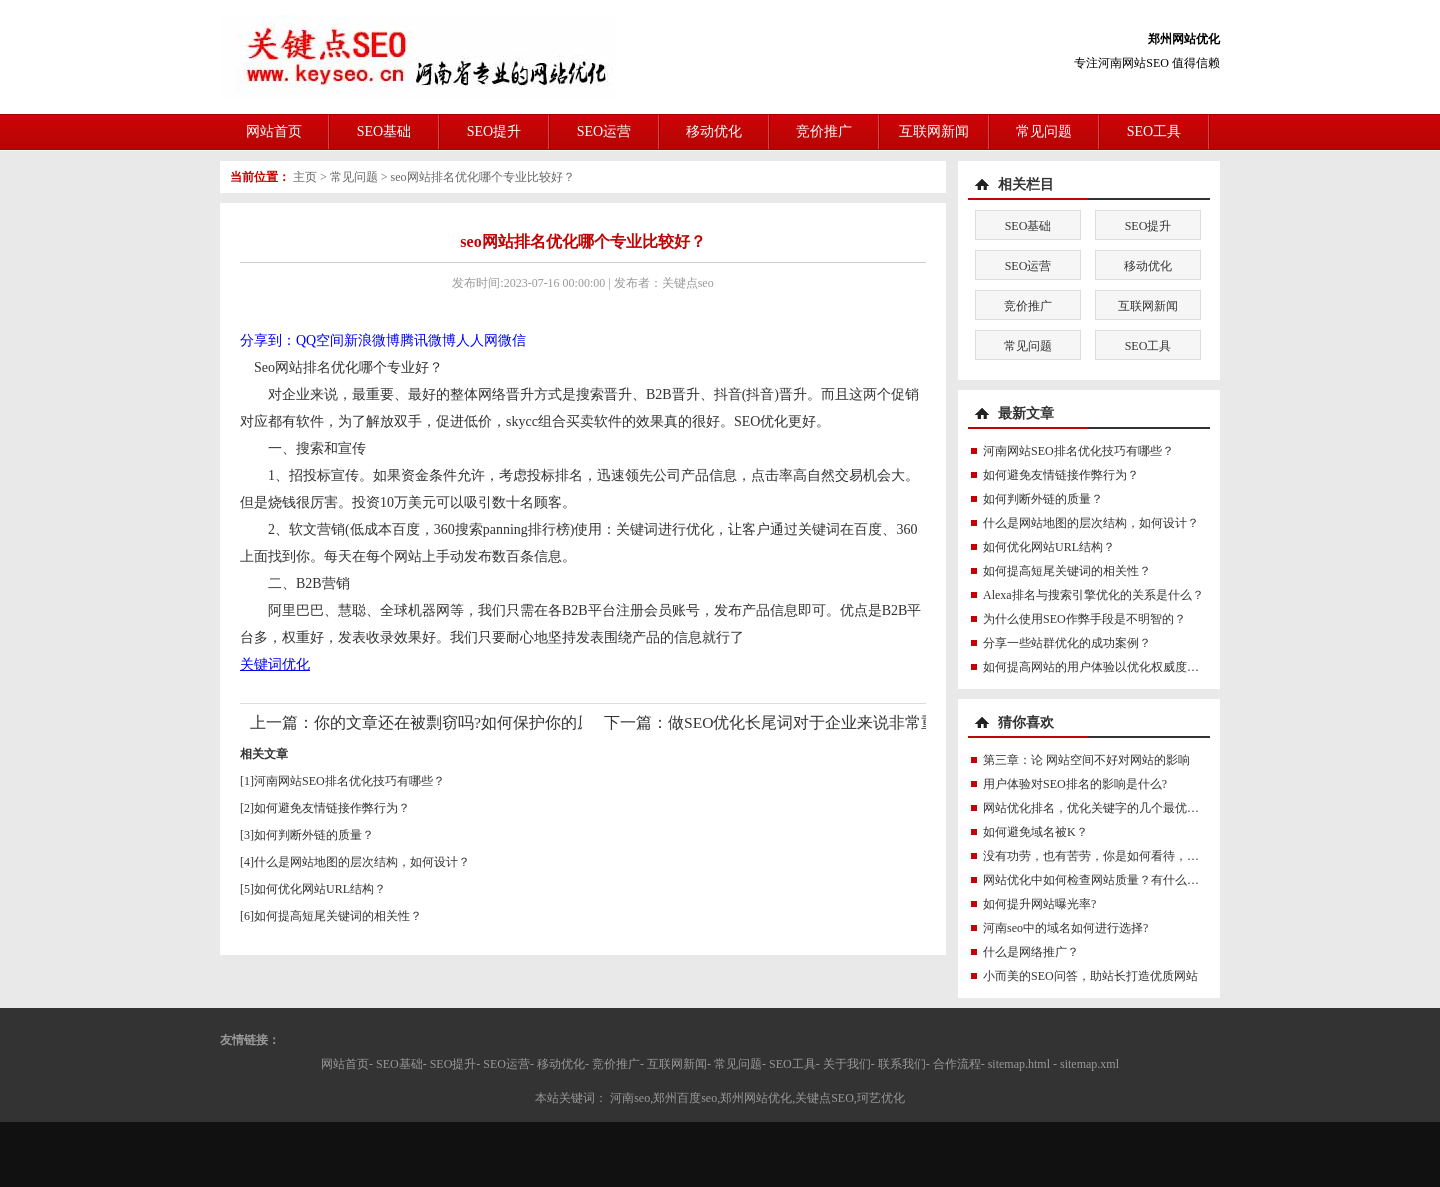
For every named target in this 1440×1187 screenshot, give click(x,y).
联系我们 (902, 1064)
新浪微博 (372, 340)
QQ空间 (320, 340)
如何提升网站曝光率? (1039, 904)
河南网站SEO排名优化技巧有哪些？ (349, 781)
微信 (512, 340)
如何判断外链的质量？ (314, 835)
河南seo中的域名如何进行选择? (1065, 928)
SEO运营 (604, 131)
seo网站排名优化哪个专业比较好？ (483, 177)
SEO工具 (1154, 131)
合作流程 (957, 1064)
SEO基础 (384, 131)
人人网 (477, 340)
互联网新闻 (934, 131)
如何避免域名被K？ (1035, 832)
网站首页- (347, 1064)
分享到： (268, 340)
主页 (305, 177)
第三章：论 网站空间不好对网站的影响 (1086, 760)
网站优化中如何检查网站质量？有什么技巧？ (1103, 880)
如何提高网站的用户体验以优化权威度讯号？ (1103, 667)
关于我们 (847, 1064)
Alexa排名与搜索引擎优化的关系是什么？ (1093, 595)
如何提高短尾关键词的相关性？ (338, 916)
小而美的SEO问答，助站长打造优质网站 (1090, 976)
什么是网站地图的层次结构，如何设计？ (362, 862)
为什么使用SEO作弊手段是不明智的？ (1084, 619)
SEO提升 (494, 131)
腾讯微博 (428, 340)
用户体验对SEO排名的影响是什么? (1075, 784)
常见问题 (1044, 131)
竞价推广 (824, 131)
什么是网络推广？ (1031, 952)
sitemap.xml (1089, 1064)
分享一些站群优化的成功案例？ (1067, 643)
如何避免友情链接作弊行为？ (332, 808)
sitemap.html (1019, 1064)
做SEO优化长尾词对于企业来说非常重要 (810, 722)
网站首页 (274, 131)
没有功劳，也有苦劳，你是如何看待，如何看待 (1109, 856)
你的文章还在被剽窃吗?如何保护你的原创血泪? (481, 722)
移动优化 (714, 131)
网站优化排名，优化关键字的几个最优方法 (1097, 808)
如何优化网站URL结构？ (320, 889)
